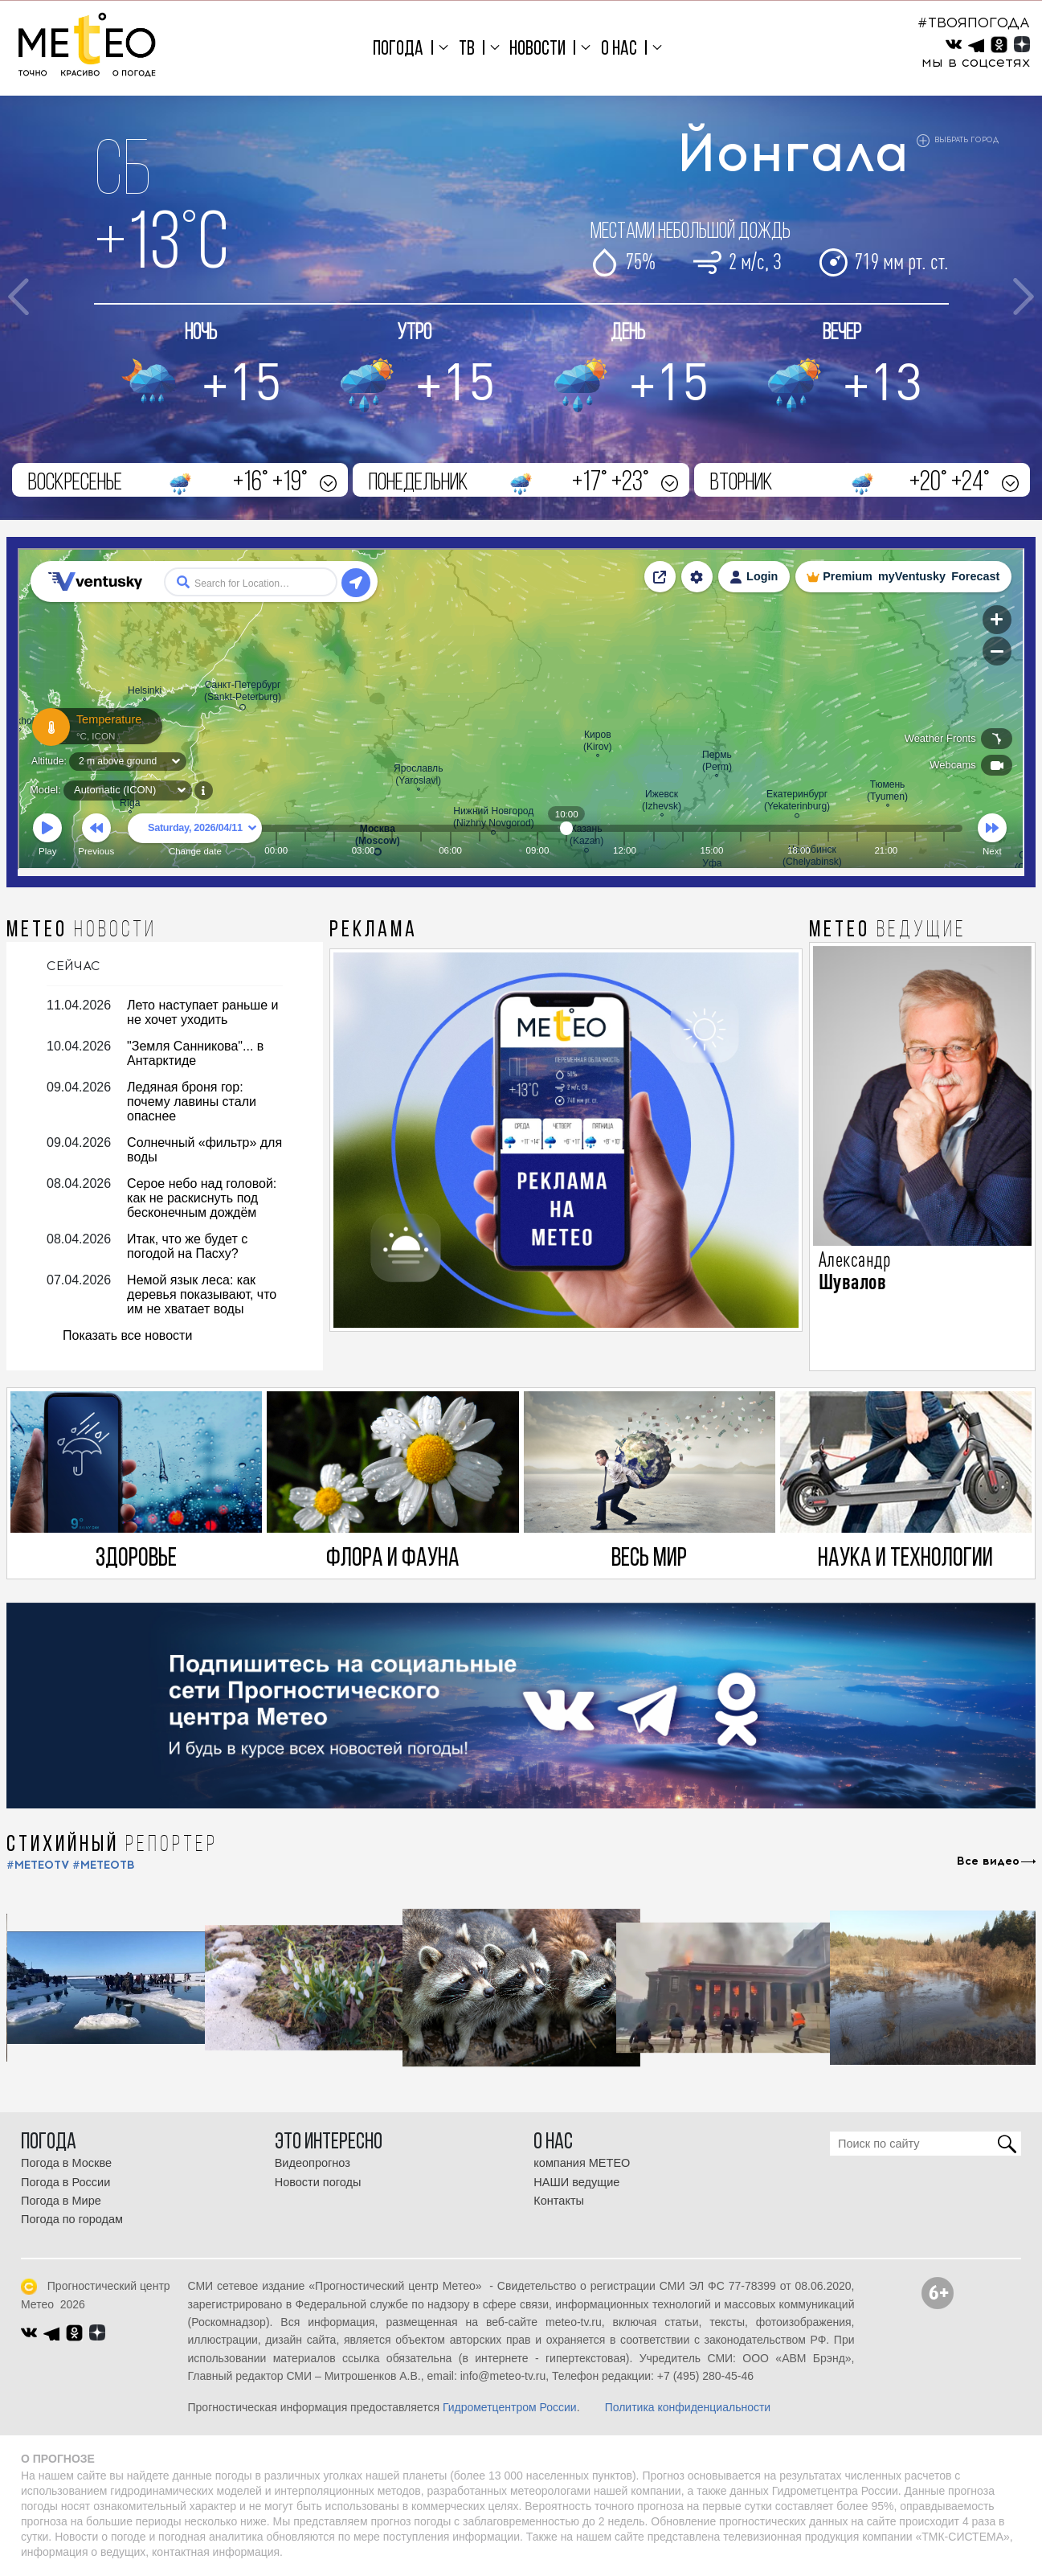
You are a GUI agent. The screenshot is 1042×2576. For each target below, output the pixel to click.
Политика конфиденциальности (688, 2407)
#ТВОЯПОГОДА (973, 22)
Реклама (373, 930)
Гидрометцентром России (510, 2407)
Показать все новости (127, 1335)
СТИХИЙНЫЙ (112, 1845)
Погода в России (65, 2182)
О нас (619, 49)
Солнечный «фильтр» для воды (204, 1150)
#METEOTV (37, 1865)
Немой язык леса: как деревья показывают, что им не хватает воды (201, 1294)
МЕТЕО (81, 930)
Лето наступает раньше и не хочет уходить (202, 1012)
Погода (398, 49)
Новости (537, 49)
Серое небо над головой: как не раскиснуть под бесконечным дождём (201, 1198)
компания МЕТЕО (581, 2162)
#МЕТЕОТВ (103, 1865)
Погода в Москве (66, 2162)
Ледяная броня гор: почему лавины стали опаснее (191, 1101)
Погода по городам (72, 2219)
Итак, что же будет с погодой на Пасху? (187, 1246)
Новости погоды (318, 2182)
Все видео (988, 1861)
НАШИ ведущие (576, 2182)
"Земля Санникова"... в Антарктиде (195, 1053)
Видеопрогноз (312, 2162)
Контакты (558, 2200)
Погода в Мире (61, 2200)
